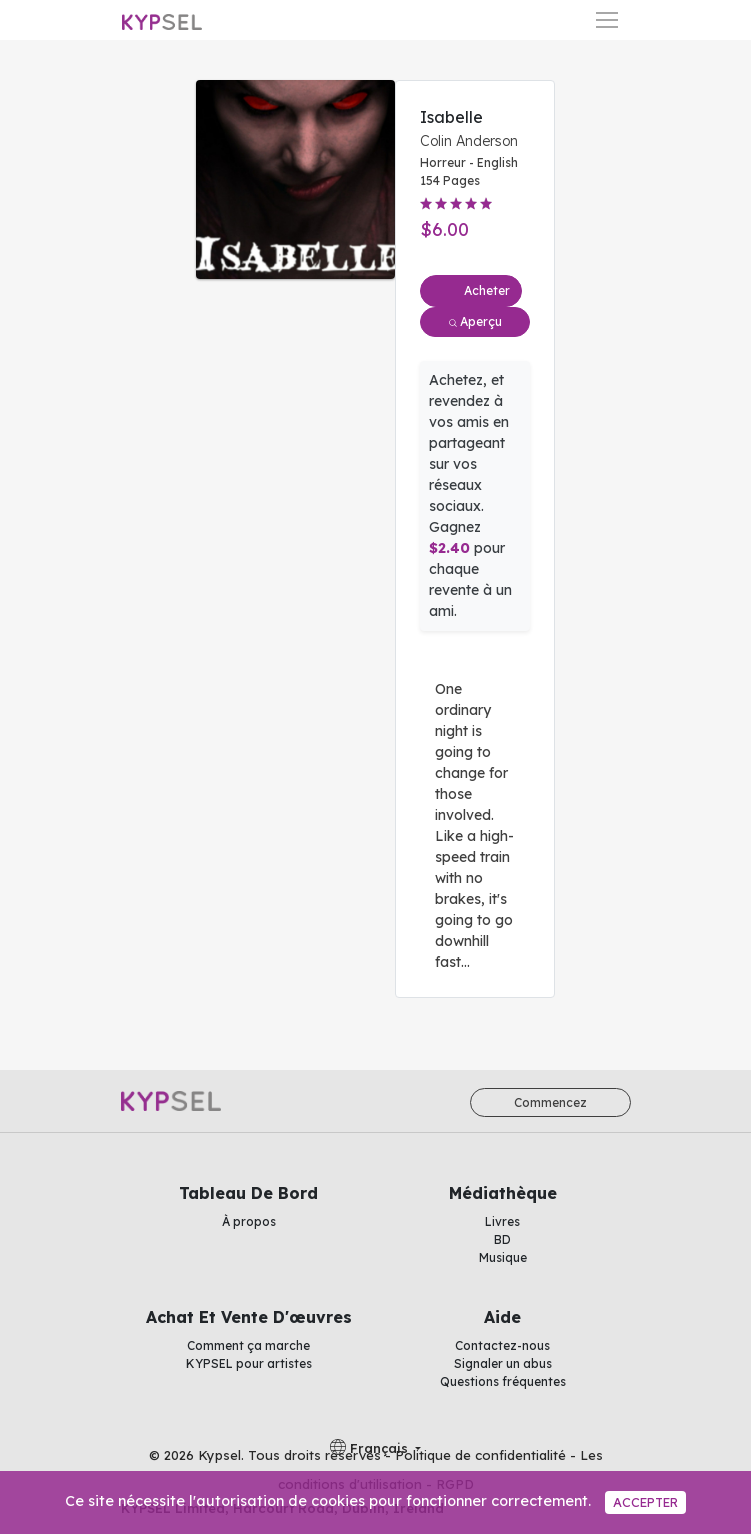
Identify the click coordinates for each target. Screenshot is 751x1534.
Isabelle (451, 117)
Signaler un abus (503, 1363)
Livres (502, 1221)
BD (502, 1239)
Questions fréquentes (503, 1381)
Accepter (645, 1502)
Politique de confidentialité (480, 1455)
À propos (249, 1221)
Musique (503, 1257)
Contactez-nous (502, 1345)
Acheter (487, 290)
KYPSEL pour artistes (249, 1363)
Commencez (550, 1102)
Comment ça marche (248, 1345)
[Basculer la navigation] (607, 20)
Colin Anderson (469, 141)
